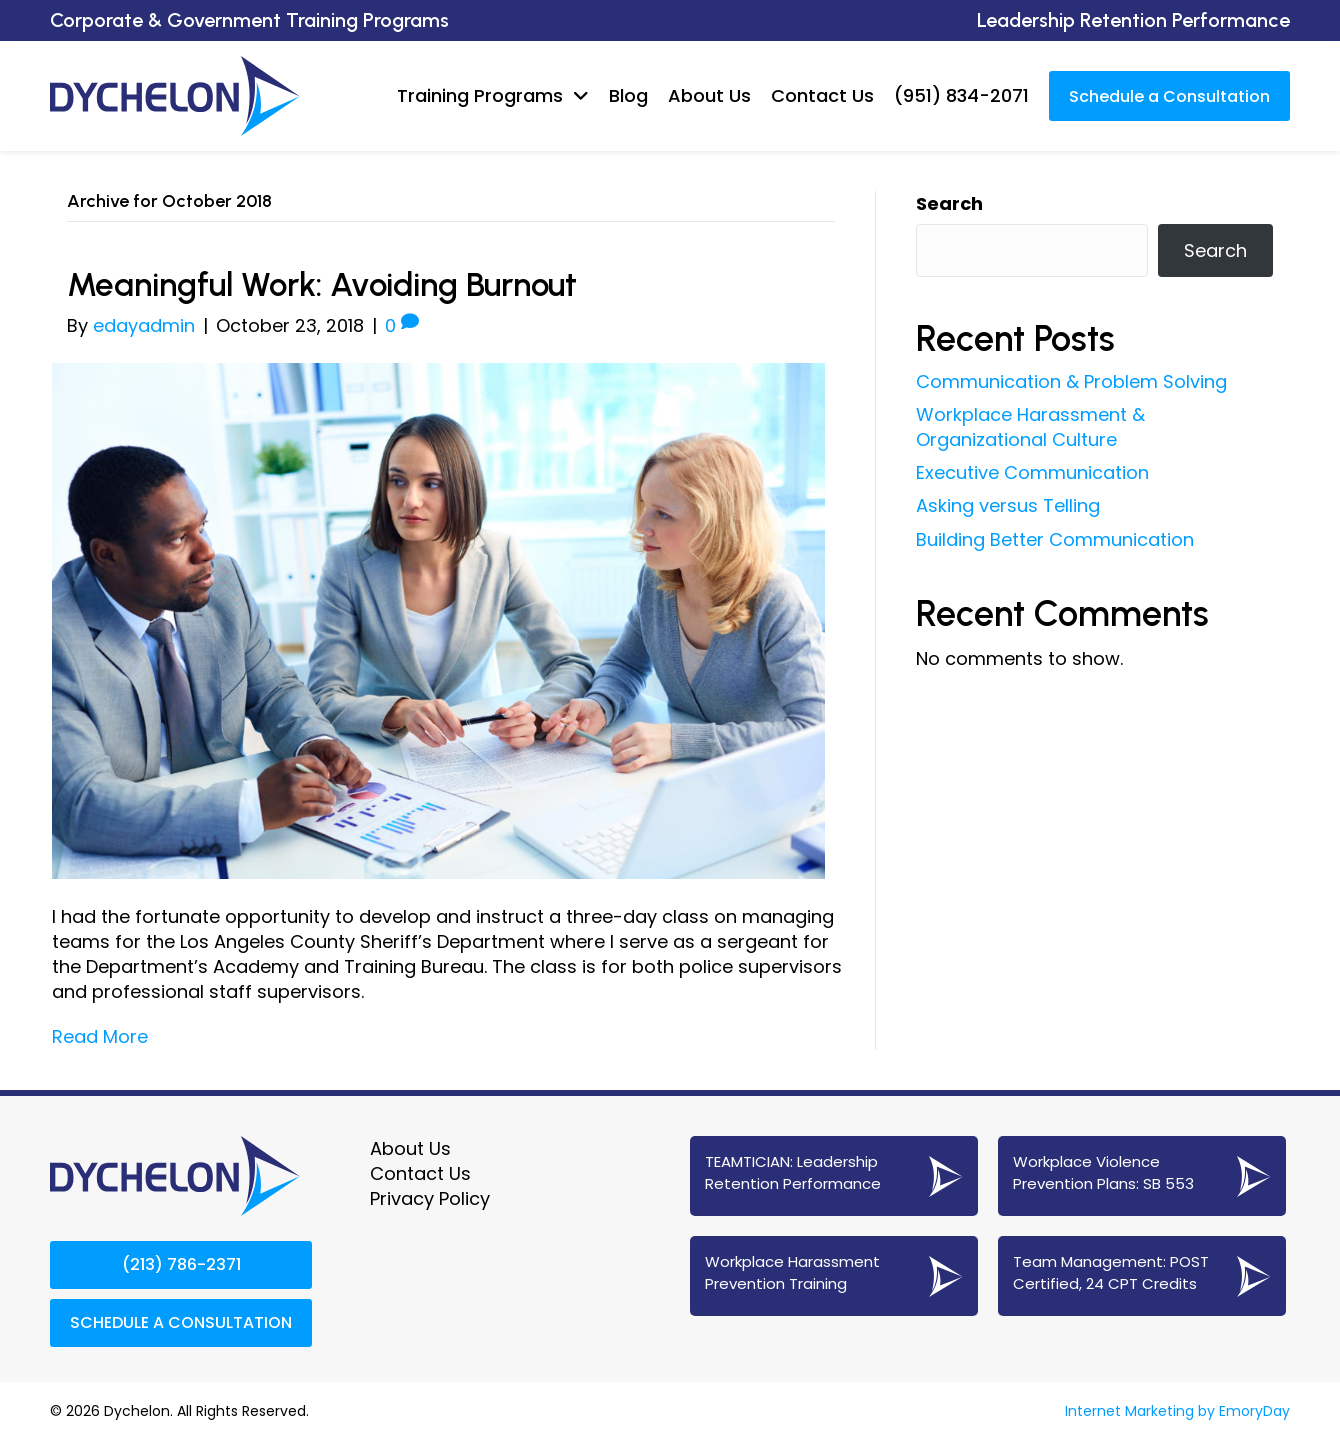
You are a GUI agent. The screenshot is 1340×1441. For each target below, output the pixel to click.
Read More (100, 1036)
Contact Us (420, 1172)
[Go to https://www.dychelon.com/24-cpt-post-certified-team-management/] (1142, 1275)
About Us (410, 1147)
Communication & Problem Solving (1071, 380)
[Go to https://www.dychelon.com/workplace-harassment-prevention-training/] (834, 1275)
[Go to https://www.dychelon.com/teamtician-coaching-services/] (834, 1175)
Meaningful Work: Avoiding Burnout (343, 282)
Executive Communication (1032, 472)
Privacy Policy (430, 1197)
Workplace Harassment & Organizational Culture (1030, 426)
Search (949, 202)
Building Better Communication (1055, 538)
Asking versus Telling (1008, 505)
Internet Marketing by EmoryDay (1177, 1410)
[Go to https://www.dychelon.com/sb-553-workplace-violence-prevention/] (1142, 1175)
